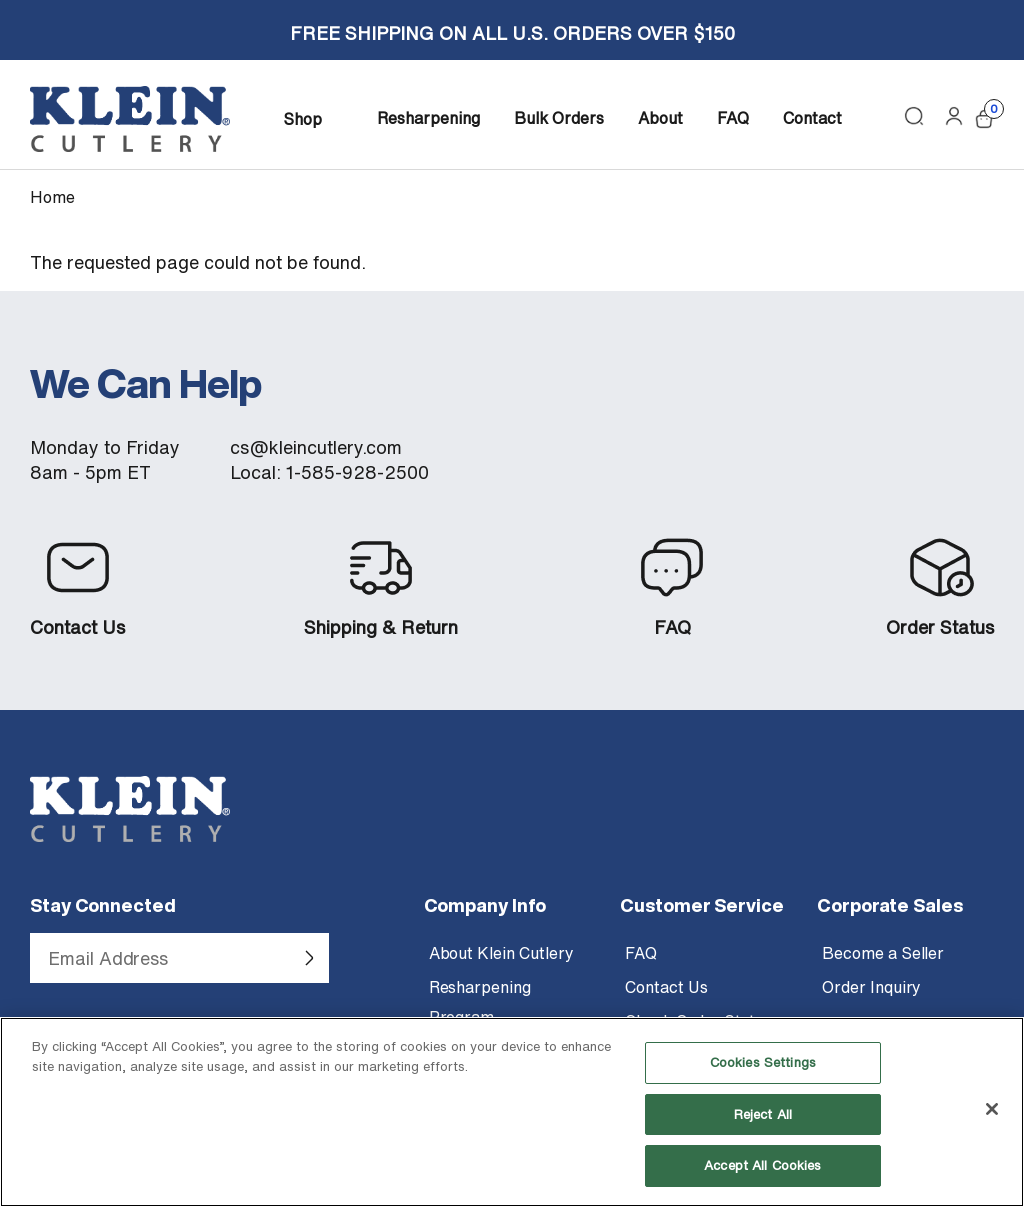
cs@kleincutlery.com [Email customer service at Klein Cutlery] (316, 447)
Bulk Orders (559, 118)
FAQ (733, 118)
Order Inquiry (871, 987)
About (660, 118)
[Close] (992, 1126)
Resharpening (428, 118)
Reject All (763, 1131)
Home (52, 197)
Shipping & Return (381, 627)
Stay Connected (103, 905)
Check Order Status (698, 1021)
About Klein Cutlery (501, 953)
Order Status (940, 627)
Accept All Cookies (762, 1182)
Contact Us (77, 627)
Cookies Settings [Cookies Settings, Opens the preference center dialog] (763, 1079)
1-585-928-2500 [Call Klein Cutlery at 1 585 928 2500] (357, 472)
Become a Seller (883, 953)
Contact (812, 118)
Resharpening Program (480, 1002)
